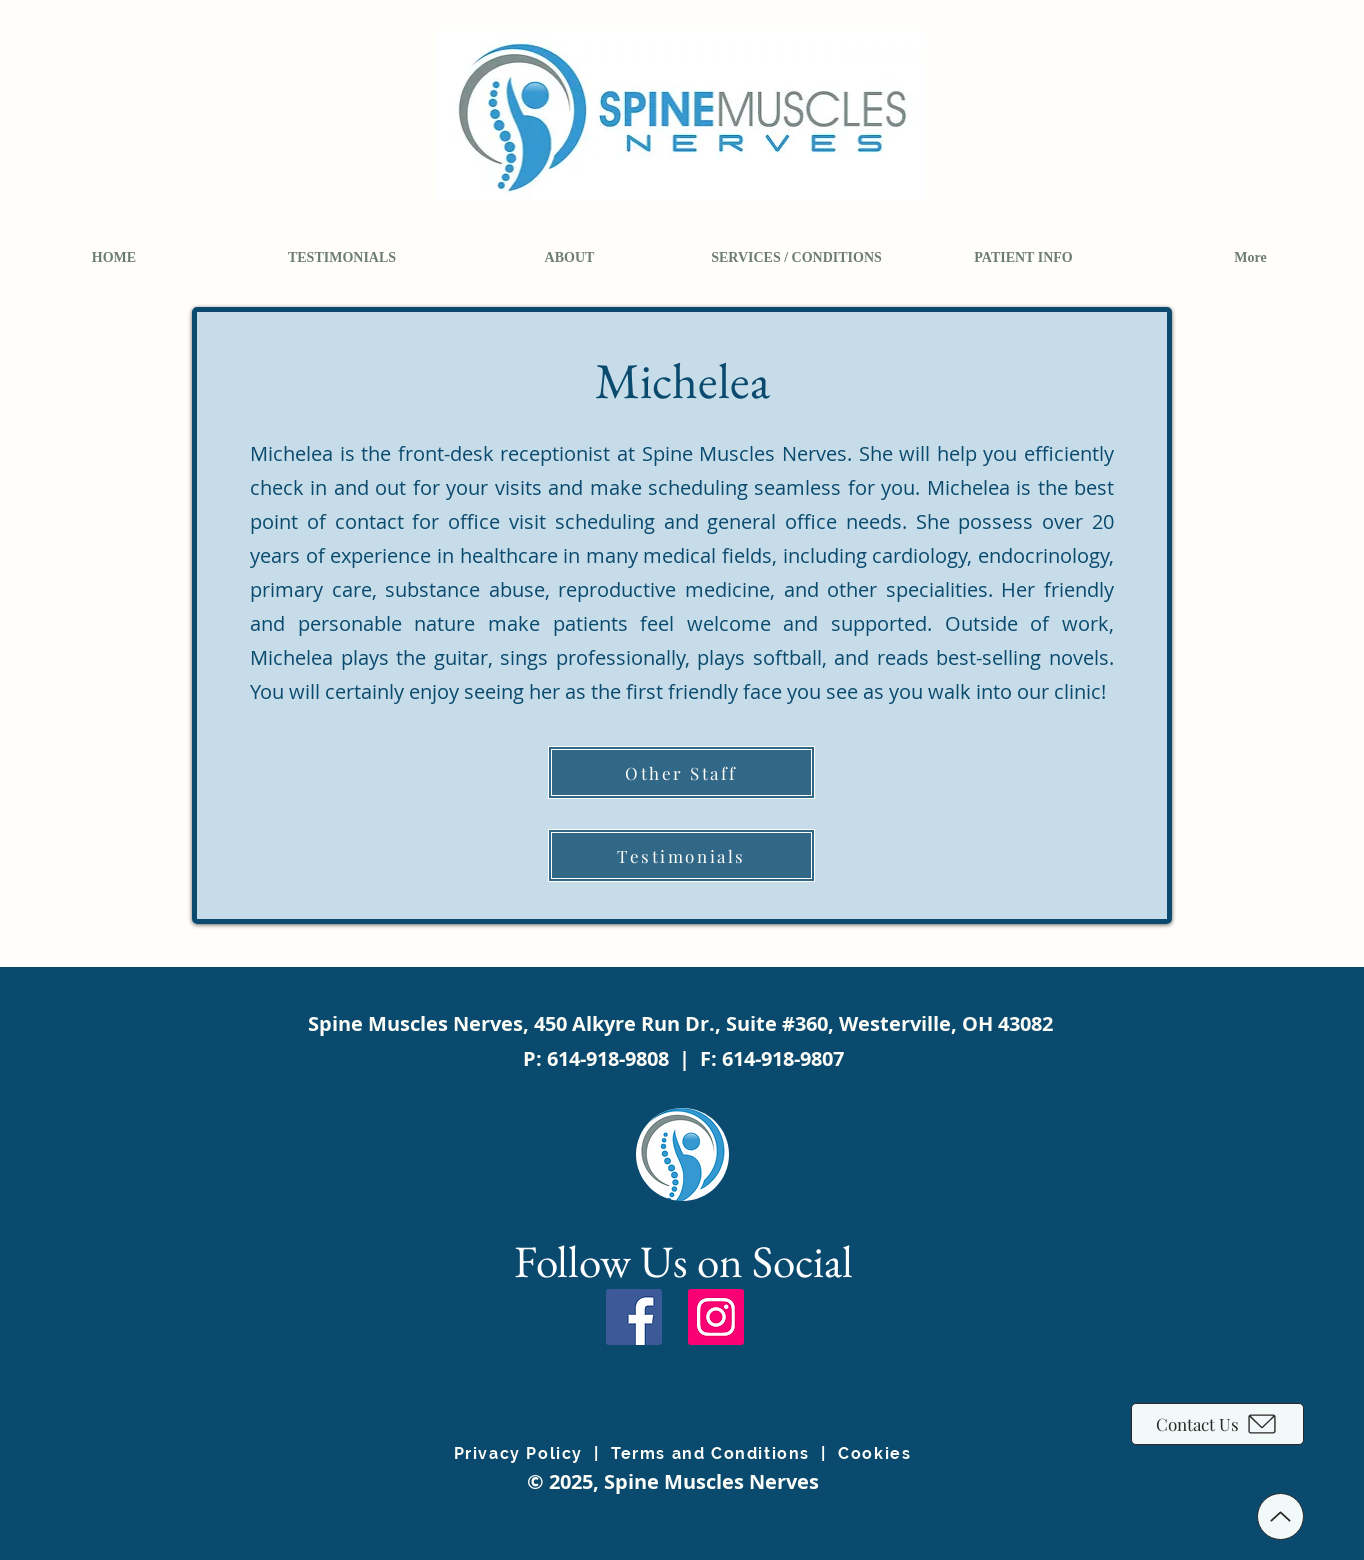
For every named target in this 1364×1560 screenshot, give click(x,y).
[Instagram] (716, 1317)
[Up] (1280, 1516)
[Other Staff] (681, 772)
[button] (569, 258)
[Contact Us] (1217, 1424)
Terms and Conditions (710, 1453)
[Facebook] (634, 1317)
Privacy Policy (518, 1453)
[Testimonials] (681, 855)
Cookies (874, 1453)
